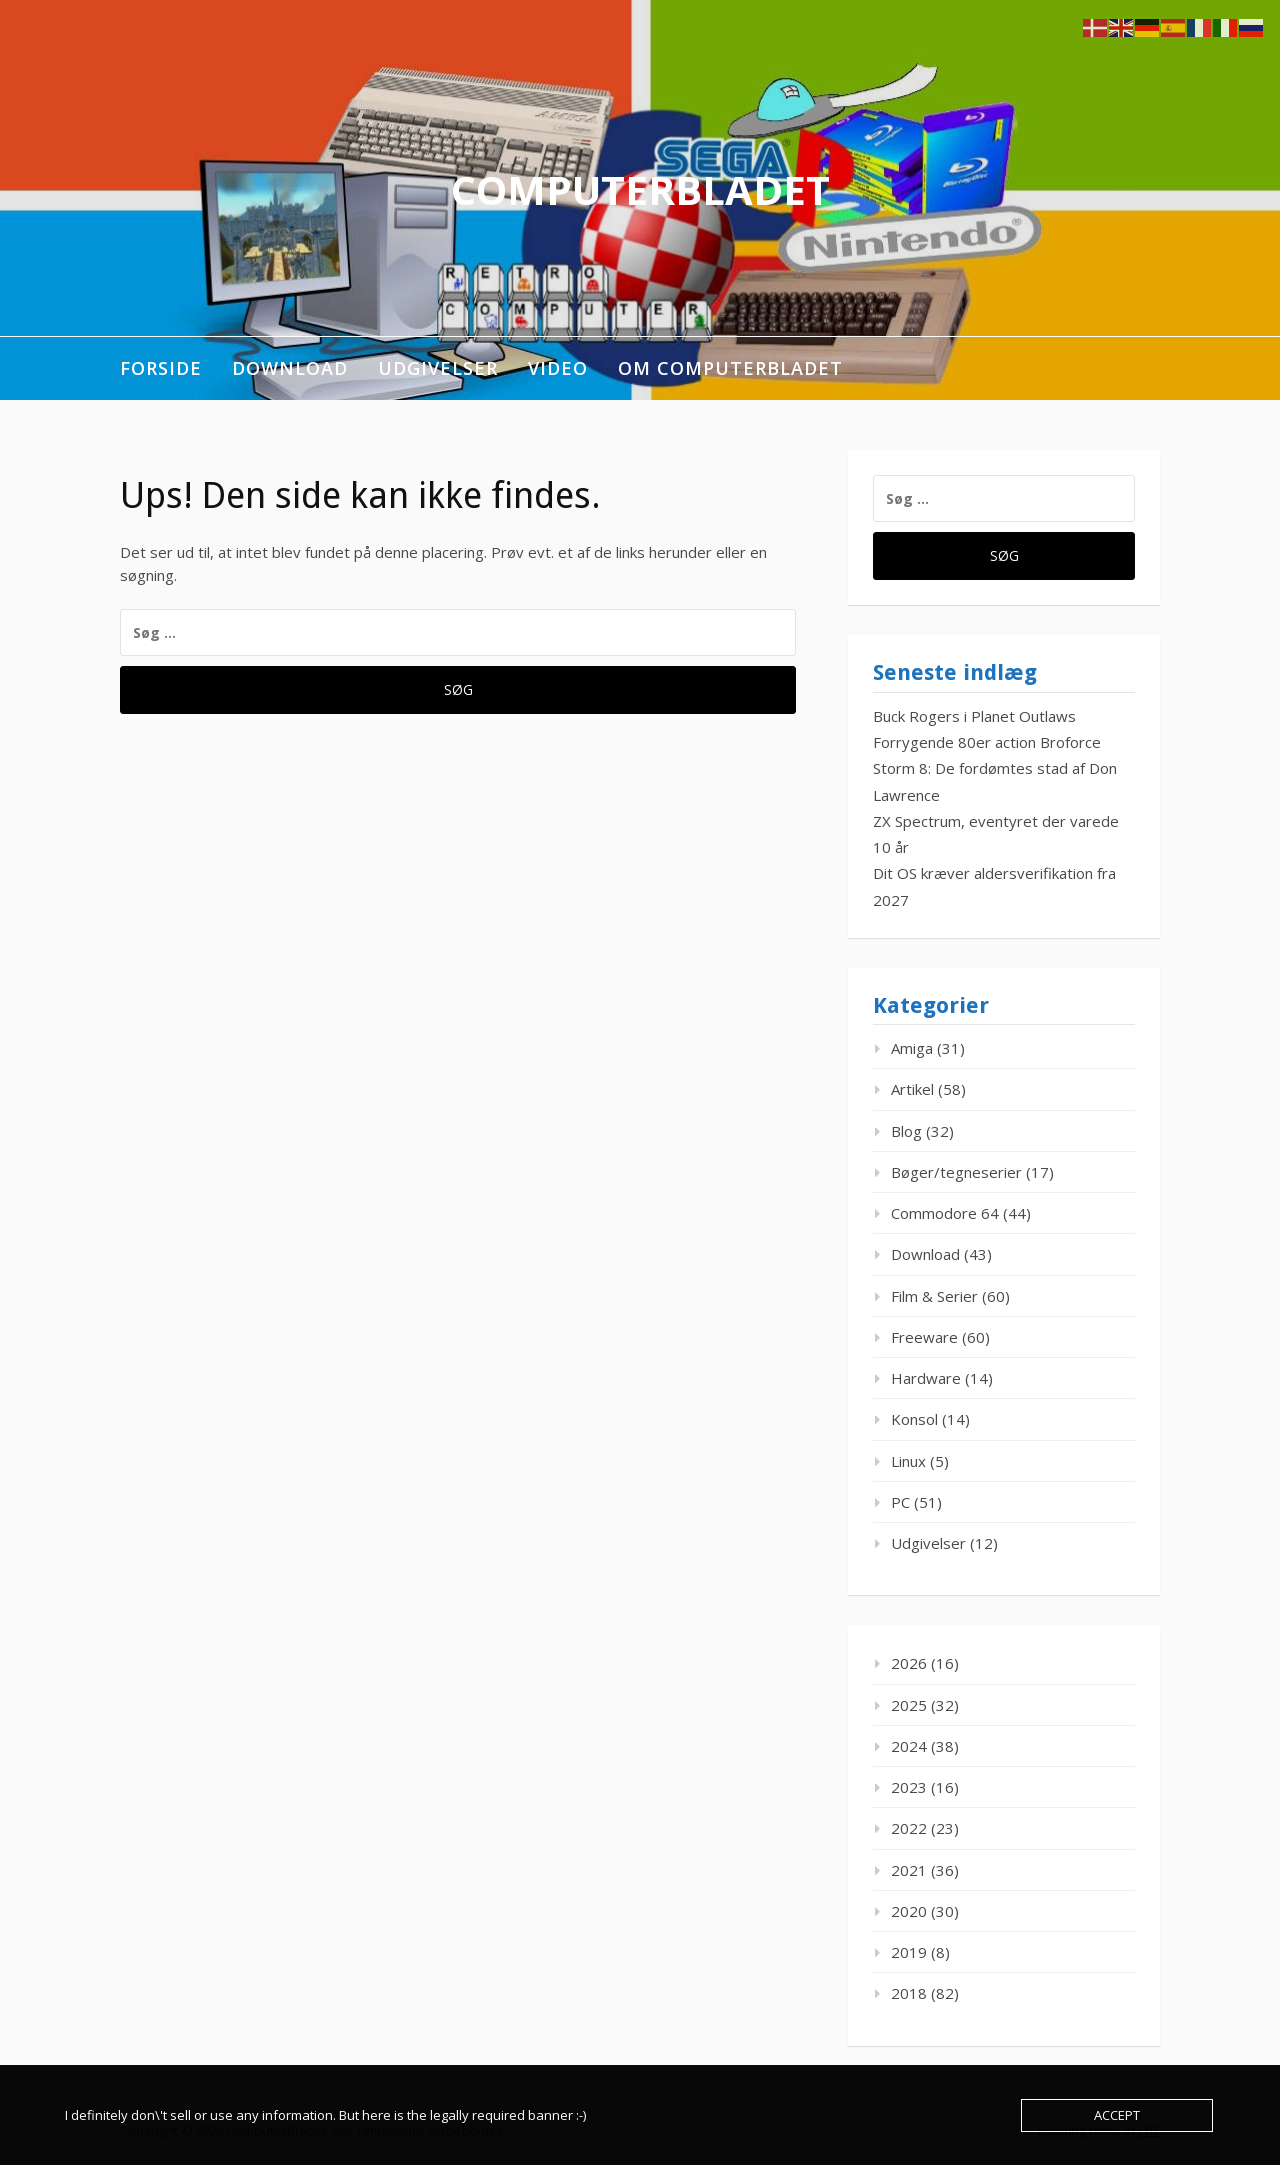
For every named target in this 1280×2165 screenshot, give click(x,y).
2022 (909, 1828)
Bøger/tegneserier (956, 1172)
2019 (909, 1952)
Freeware (924, 1337)
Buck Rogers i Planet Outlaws (974, 716)
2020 (909, 1911)
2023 (909, 1787)
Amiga (912, 1048)
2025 (909, 1705)
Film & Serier (934, 1296)
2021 (909, 1870)
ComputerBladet (640, 189)
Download (290, 368)
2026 (909, 1663)
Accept (1117, 2115)
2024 (909, 1746)
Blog (906, 1131)
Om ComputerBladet (730, 368)
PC (900, 1502)
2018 (909, 1993)
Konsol (914, 1419)
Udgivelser (438, 368)
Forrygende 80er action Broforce (987, 742)
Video (558, 368)
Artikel (912, 1089)
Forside (161, 368)
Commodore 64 (945, 1213)
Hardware (926, 1378)
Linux (908, 1461)
